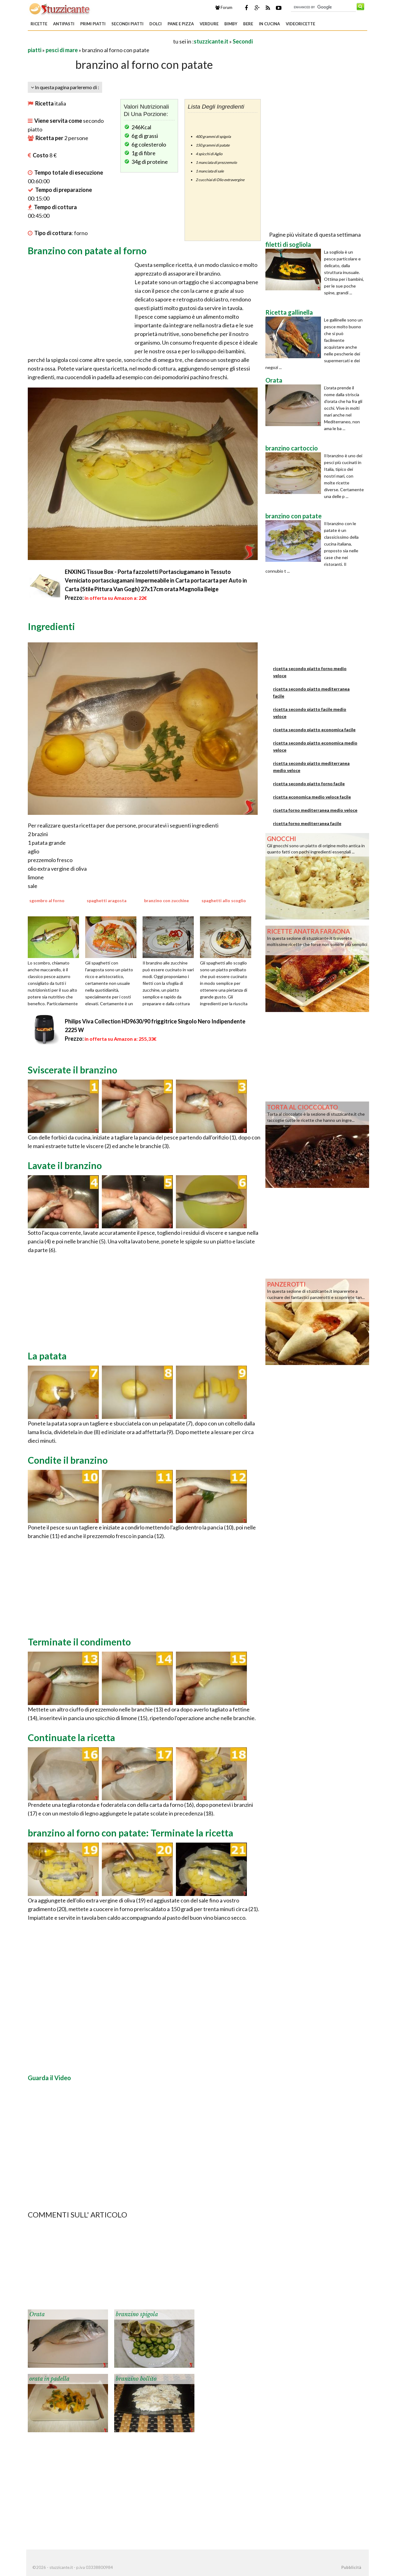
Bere (248, 23)
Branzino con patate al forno (87, 250)
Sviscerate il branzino (72, 1069)
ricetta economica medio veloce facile (312, 796)
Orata (37, 2314)
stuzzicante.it (211, 41)
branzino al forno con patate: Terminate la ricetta (130, 1832)
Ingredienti (51, 626)
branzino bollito (136, 2378)
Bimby (230, 23)
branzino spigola (137, 2314)
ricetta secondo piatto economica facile (314, 729)
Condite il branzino (68, 1460)
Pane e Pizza (181, 23)
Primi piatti (93, 23)
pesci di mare (62, 50)
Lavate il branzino (65, 1165)
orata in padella (49, 2378)
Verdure (209, 23)
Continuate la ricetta (71, 1737)
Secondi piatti (127, 23)
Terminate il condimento (79, 1641)
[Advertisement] (100, 41)
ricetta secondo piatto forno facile (309, 783)
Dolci (155, 23)
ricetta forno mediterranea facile (307, 823)
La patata (47, 1355)
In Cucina (269, 23)
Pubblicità (351, 2567)
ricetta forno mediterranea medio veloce (315, 810)
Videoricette (300, 23)
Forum (223, 7)
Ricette (39, 23)
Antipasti (63, 23)
